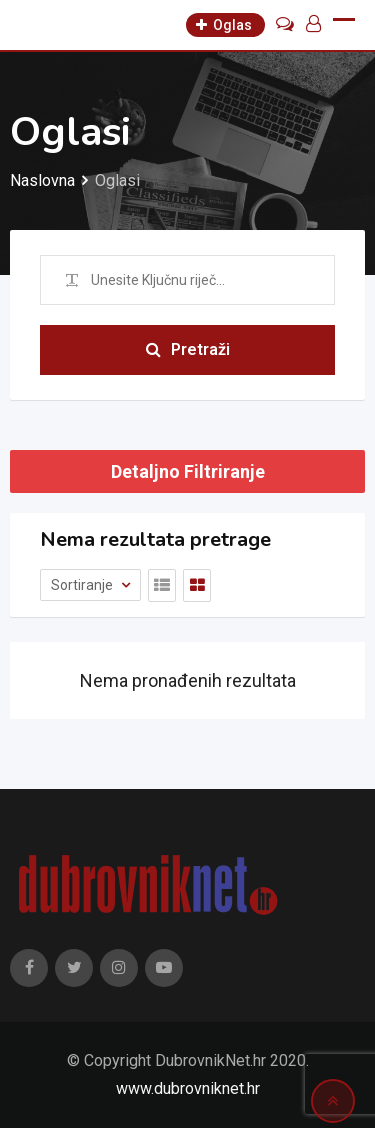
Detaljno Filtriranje (188, 471)
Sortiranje (83, 585)
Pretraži (188, 349)
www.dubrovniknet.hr (188, 1088)
